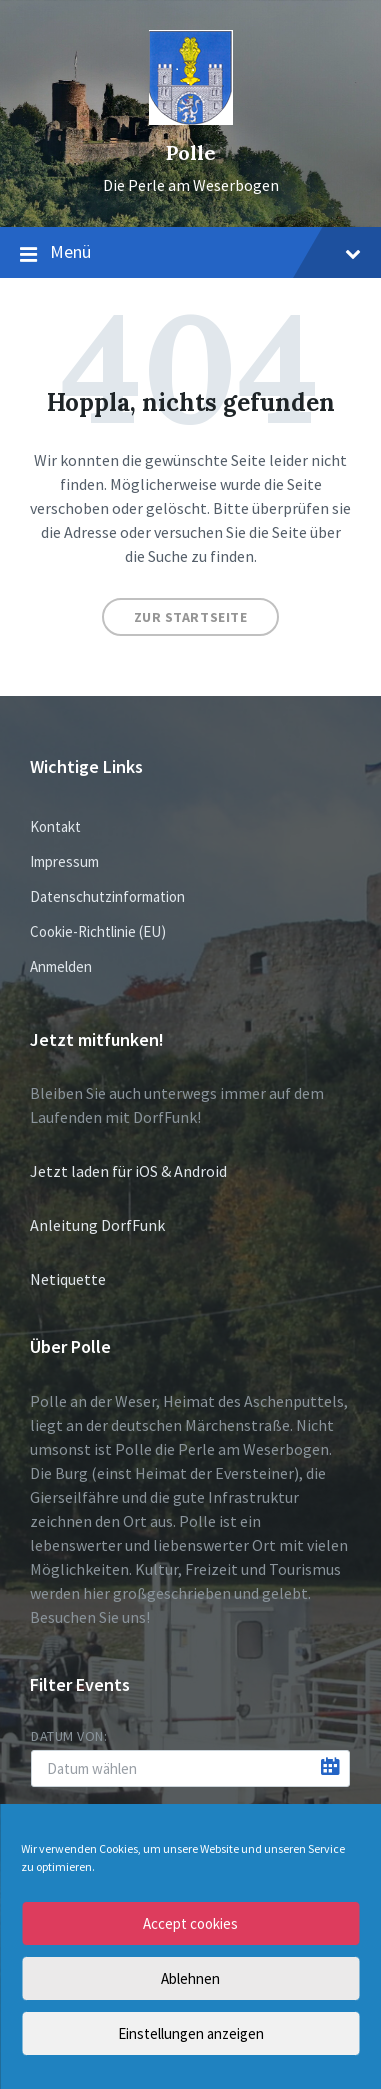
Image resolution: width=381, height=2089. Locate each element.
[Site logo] (191, 119)
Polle (191, 152)
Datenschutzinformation (107, 896)
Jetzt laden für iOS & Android (128, 1171)
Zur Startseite (191, 617)
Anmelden (61, 966)
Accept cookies (190, 1923)
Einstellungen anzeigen (191, 2033)
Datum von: (69, 1736)
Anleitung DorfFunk (97, 1225)
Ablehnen (190, 1978)
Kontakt (55, 826)
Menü (190, 253)
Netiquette (68, 1279)
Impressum (64, 861)
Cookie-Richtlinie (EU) (98, 931)
